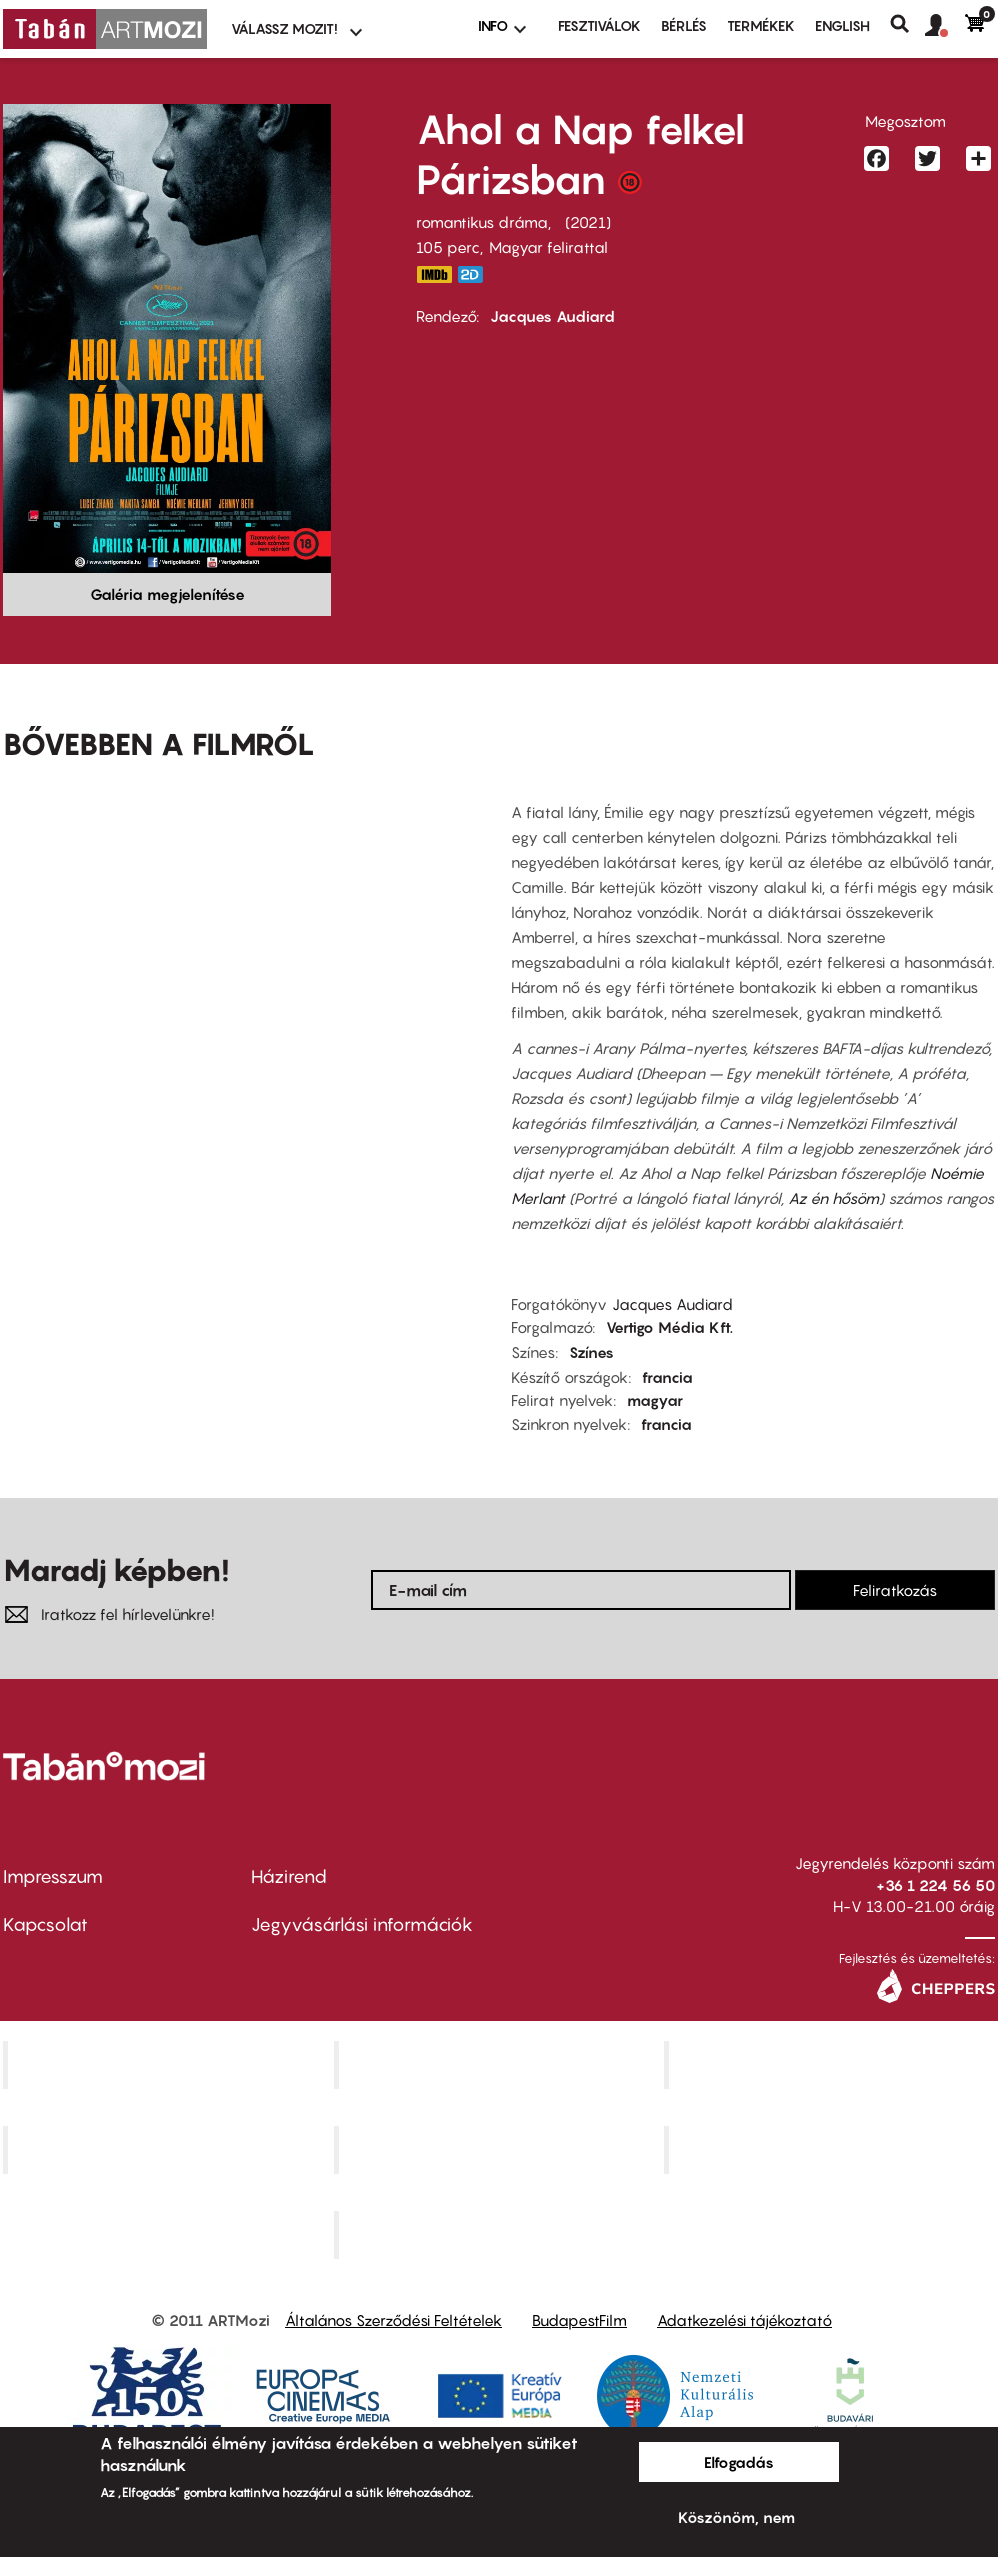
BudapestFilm (579, 2320)
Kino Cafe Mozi (501, 2065)
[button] (945, 26)
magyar (655, 1400)
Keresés (907, 24)
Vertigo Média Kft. (669, 1327)
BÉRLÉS (684, 25)
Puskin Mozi (171, 2149)
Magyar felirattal (548, 247)
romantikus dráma (482, 222)
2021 (588, 222)
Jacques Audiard (552, 316)
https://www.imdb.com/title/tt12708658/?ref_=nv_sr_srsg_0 (434, 274)
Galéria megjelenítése (167, 594)
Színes (591, 1352)
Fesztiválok (599, 25)
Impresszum (53, 1876)
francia (667, 1377)
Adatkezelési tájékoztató (744, 2320)
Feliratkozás (895, 1590)
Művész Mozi (832, 2065)
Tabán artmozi (832, 2149)
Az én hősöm (833, 1198)
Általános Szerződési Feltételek (393, 2320)
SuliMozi (501, 2149)
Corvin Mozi (170, 2065)
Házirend (289, 1876)
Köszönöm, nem (736, 2517)
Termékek (761, 25)
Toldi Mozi (501, 2234)
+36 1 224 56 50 (935, 1885)
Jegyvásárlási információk (362, 1924)
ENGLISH (842, 25)
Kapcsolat (45, 1924)
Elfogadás (739, 2462)
